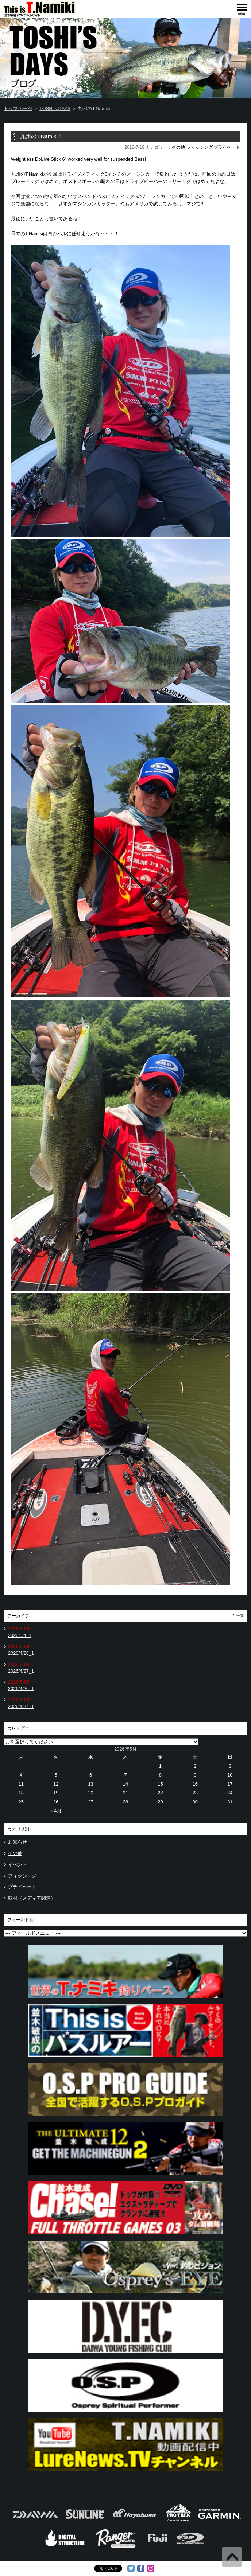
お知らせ (17, 1842)
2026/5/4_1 (19, 1635)
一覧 (240, 1616)
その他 (178, 147)
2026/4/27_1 (21, 1671)
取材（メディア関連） (31, 1898)
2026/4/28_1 (21, 1653)
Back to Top (232, 2557)
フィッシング (199, 147)
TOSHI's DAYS (54, 108)
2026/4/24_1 (21, 1706)
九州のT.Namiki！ (41, 136)
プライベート (227, 147)
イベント (17, 1864)
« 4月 (56, 1810)
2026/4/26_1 (21, 1688)
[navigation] (242, 9)
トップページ (18, 108)
